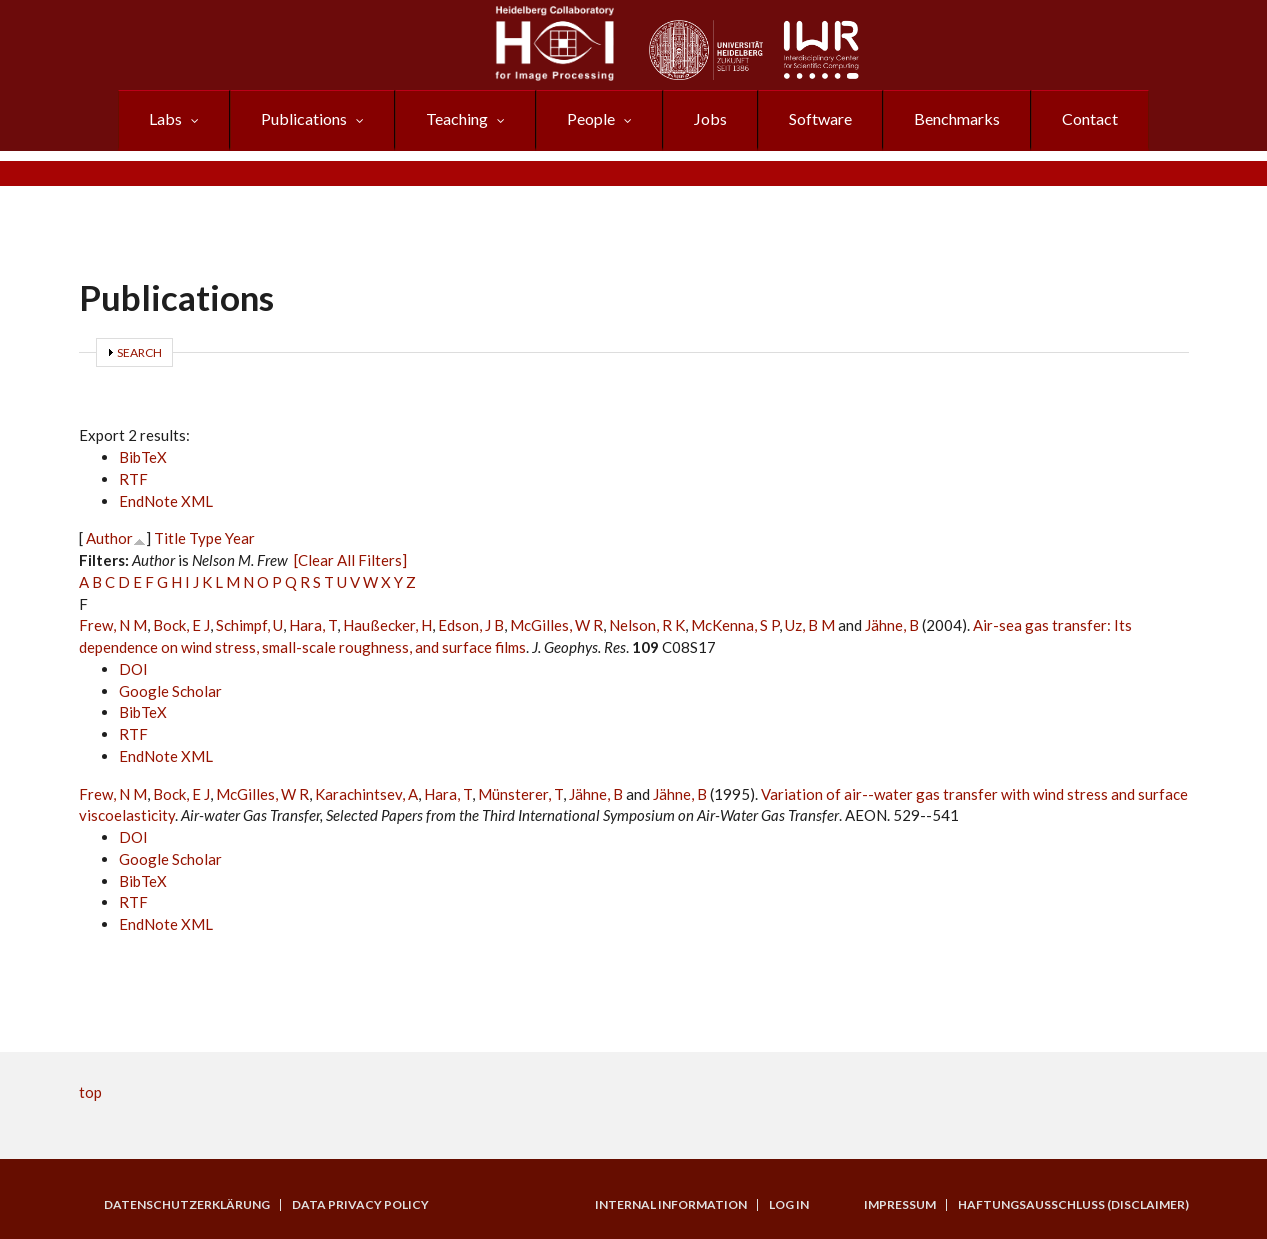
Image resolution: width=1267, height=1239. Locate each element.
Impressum (900, 1205)
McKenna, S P (735, 625)
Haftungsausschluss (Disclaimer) (1073, 1205)
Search (139, 352)
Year (240, 538)
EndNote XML (166, 501)
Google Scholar (170, 691)
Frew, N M (113, 625)
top (90, 1092)
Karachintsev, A (366, 794)
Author (109, 538)
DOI (133, 669)
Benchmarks (957, 118)
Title (170, 538)
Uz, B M (810, 625)
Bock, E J (181, 625)
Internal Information (671, 1205)
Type (205, 538)
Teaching (457, 118)
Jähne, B (892, 625)
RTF (133, 479)
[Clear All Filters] (350, 560)
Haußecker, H (387, 625)
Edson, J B (471, 625)
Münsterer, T (520, 794)
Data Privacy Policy (360, 1205)
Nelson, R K (647, 625)
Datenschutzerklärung (187, 1205)
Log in (789, 1205)
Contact (1090, 118)
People (591, 118)
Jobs (710, 118)
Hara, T (313, 625)
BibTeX (143, 457)
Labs (165, 118)
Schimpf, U (249, 625)
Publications (304, 118)
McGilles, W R (556, 625)
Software (820, 118)
